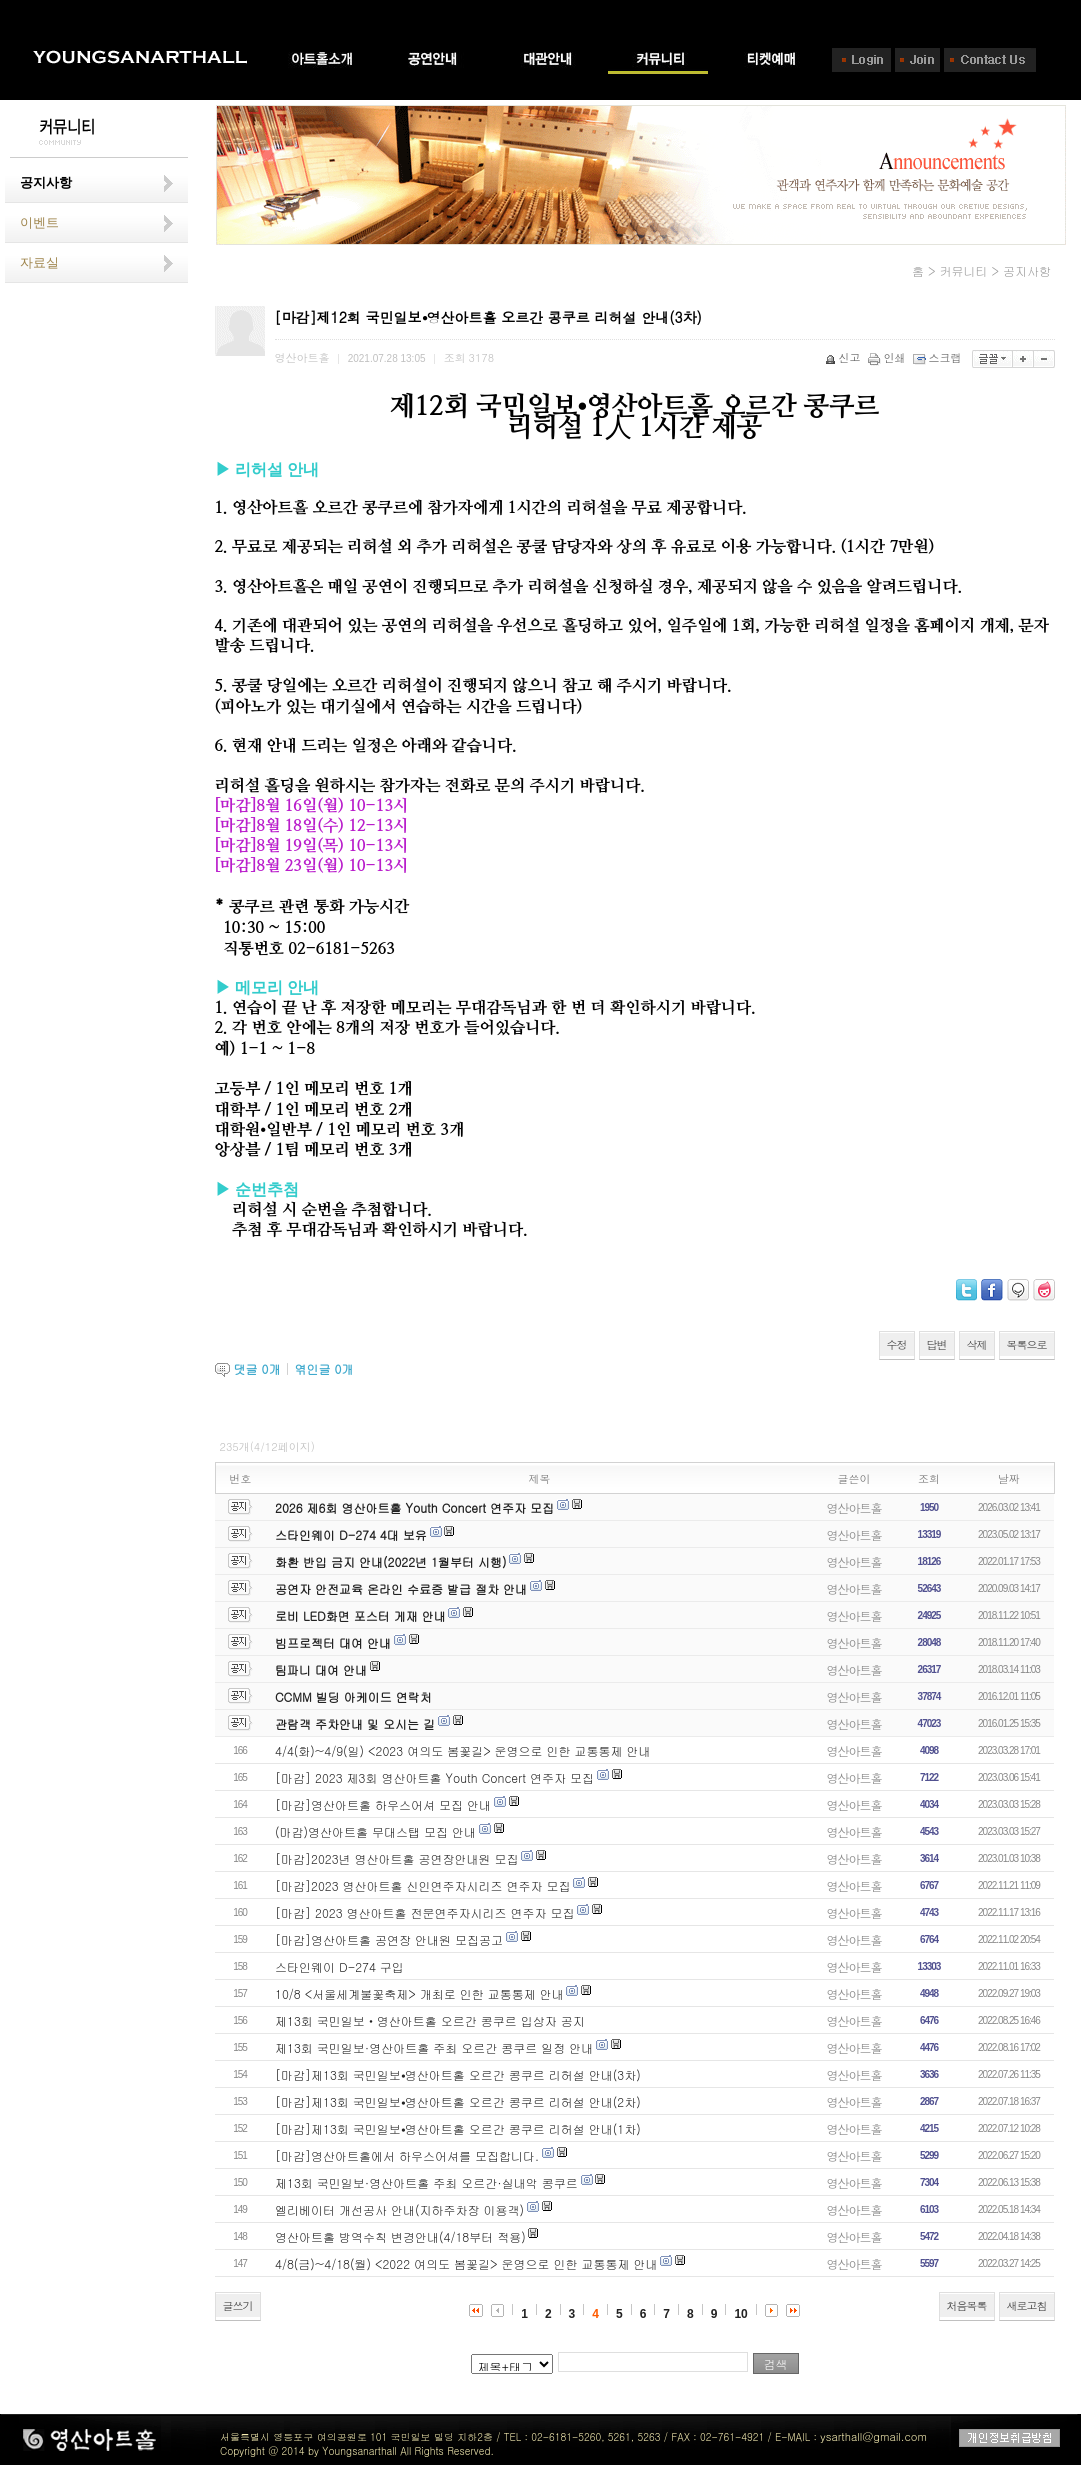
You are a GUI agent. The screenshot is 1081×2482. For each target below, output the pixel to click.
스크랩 (939, 357)
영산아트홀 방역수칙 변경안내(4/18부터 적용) (400, 2236)
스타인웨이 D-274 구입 (339, 1966)
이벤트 (39, 222)
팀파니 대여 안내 (321, 1669)
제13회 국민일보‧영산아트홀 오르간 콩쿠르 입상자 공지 (430, 2020)
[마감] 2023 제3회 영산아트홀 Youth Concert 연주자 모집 (434, 1777)
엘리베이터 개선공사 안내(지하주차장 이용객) (399, 2209)
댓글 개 (257, 1368)
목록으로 (1027, 1344)
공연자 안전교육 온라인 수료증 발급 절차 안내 (401, 1588)
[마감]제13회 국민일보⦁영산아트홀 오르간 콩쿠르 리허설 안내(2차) (458, 2101)
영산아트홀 (854, 1507)
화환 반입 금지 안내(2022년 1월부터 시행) (390, 1561)
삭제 (977, 1344)
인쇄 (888, 357)
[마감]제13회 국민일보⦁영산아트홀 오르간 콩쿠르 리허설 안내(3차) (458, 2074)
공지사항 (46, 182)
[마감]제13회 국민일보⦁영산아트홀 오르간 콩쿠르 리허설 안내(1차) (458, 2128)
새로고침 (1027, 2305)
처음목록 (967, 2305)
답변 (937, 1344)
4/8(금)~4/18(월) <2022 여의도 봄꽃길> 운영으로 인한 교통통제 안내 (466, 2263)
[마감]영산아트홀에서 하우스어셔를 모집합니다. (407, 2155)
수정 (897, 1344)
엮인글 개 (323, 1368)
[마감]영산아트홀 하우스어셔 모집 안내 (383, 1804)
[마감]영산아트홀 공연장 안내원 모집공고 (389, 1939)
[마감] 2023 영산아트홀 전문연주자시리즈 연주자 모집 (425, 1912)
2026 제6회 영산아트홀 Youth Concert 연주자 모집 (414, 1507)
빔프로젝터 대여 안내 (333, 1642)
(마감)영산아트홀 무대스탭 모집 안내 (375, 1831)
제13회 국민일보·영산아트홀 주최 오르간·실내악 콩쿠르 (426, 2182)
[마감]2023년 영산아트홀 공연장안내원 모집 (397, 1858)
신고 (844, 357)
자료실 (39, 262)
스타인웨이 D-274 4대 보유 (351, 1534)
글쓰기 (238, 2305)
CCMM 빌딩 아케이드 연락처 (353, 1696)
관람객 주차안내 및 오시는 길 (355, 1723)
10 (740, 2314)
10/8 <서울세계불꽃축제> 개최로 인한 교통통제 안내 (419, 1993)
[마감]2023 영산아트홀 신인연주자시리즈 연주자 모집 (423, 1885)
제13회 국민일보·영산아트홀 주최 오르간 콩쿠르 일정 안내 (434, 2047)
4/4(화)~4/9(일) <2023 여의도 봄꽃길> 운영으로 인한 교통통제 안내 (463, 1750)
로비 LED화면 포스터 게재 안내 (360, 1615)
